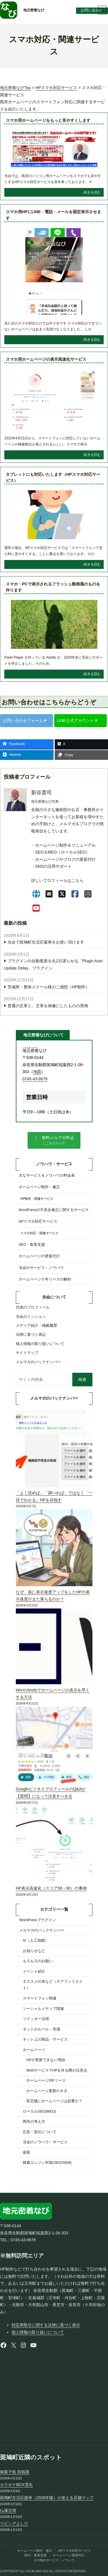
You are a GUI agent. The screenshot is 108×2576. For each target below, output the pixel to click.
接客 (26, 2153)
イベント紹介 (34, 1971)
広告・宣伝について (39, 2132)
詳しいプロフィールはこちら (57, 880)
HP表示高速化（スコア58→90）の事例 (51, 1888)
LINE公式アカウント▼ (77, 720)
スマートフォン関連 (39, 1998)
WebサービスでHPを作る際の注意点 (56, 2070)
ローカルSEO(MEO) (39, 2111)
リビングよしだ (14, 2523)
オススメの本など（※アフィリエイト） (53, 1985)
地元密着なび (33, 10)
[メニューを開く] (102, 10)
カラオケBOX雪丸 (16, 2484)
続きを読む (92, 192)
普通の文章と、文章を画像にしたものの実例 (47, 1005)
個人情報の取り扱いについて (38, 2332)
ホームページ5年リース (46, 2081)
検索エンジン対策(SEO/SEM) (47, 2163)
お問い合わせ (92, 10)
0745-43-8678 (35, 1079)
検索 (82, 1379)
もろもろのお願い (38, 1961)
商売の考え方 (34, 2122)
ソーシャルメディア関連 (43, 2009)
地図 (37, 1071)
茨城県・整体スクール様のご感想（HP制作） (48, 987)
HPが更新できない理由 (45, 2060)
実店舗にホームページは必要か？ (54, 2101)
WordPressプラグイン (37, 1920)
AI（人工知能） (36, 1941)
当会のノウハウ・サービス (45, 2142)
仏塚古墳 (8, 2510)
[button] (54, 1140)
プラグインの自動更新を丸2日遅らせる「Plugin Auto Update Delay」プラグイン (53, 964)
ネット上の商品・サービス (45, 2039)
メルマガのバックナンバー (41, 1930)
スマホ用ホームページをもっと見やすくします (48, 120)
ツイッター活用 (36, 2019)
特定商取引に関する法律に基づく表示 (46, 2325)
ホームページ (34, 2050)
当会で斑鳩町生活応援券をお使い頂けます (45, 942)
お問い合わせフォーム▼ (25, 720)
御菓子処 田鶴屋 (14, 2472)
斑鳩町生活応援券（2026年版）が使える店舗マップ (47, 2497)
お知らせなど (34, 1951)
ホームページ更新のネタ (46, 2091)
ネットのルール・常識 (41, 2029)
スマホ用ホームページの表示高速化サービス (46, 359)
